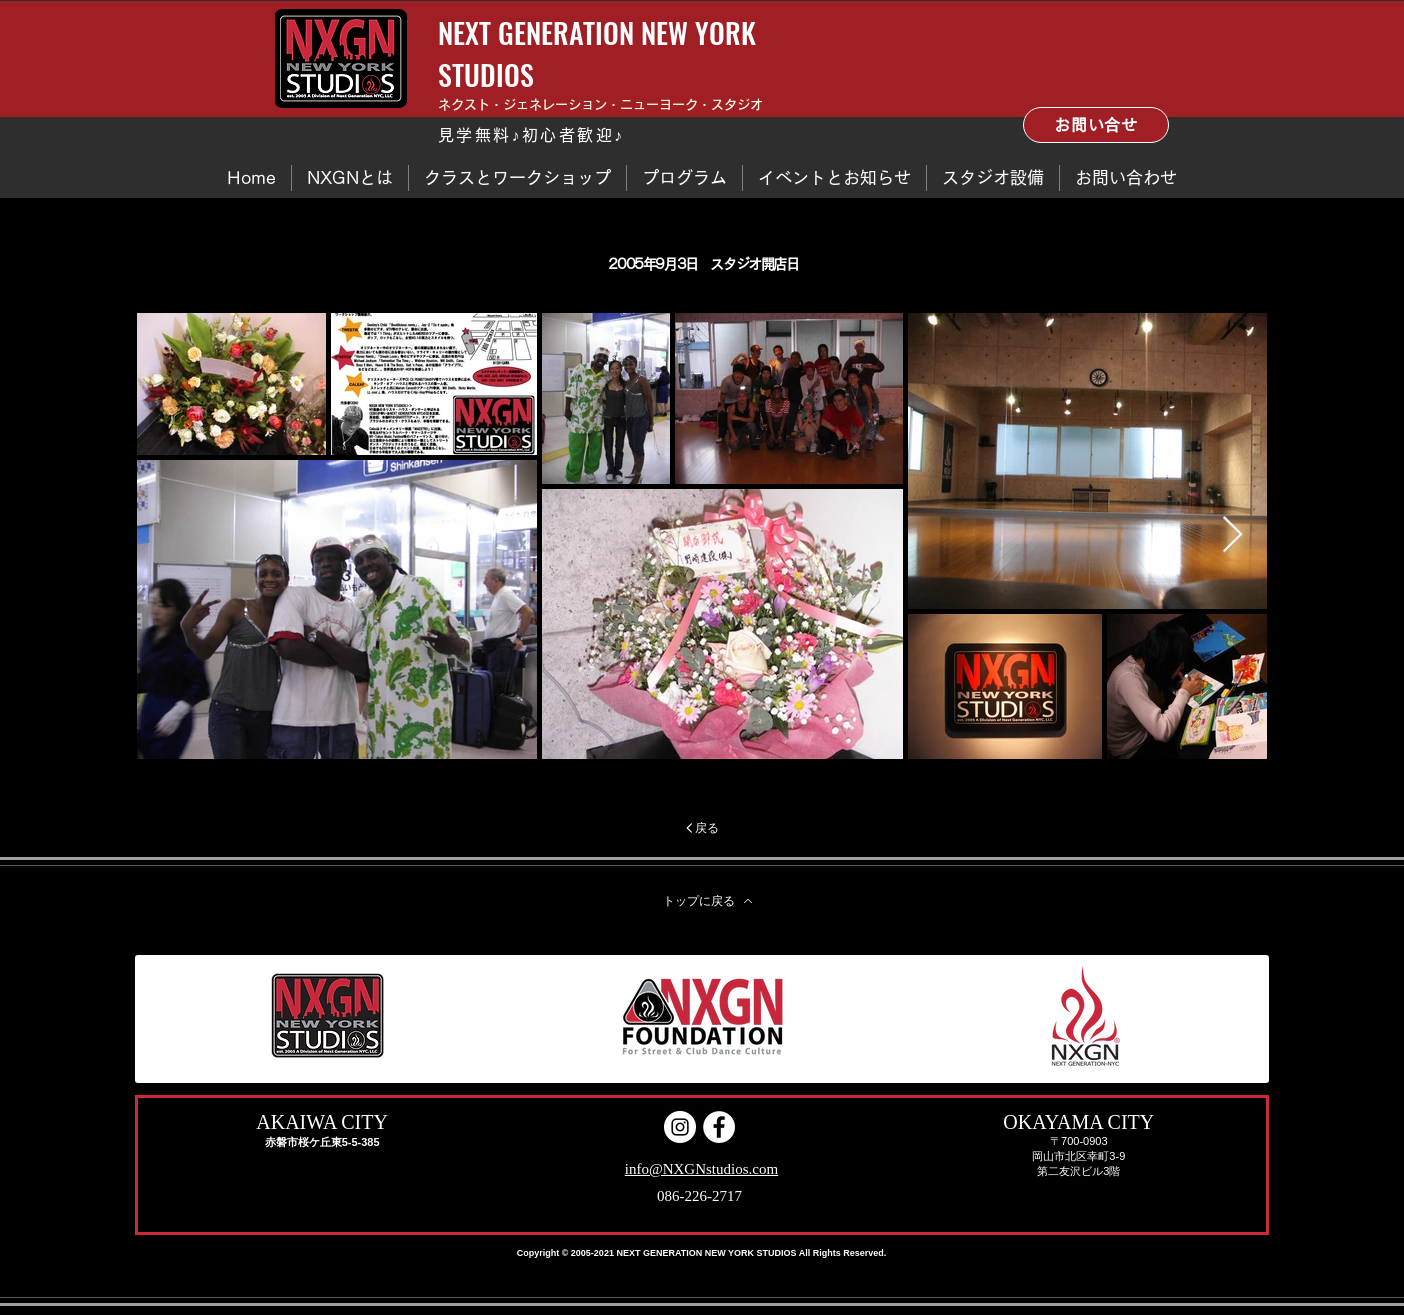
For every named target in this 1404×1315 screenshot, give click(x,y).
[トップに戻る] (708, 901)
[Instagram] (680, 1127)
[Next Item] (1232, 535)
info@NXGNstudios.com (701, 1169)
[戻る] (702, 828)
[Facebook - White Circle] (719, 1127)
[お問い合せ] (1096, 125)
